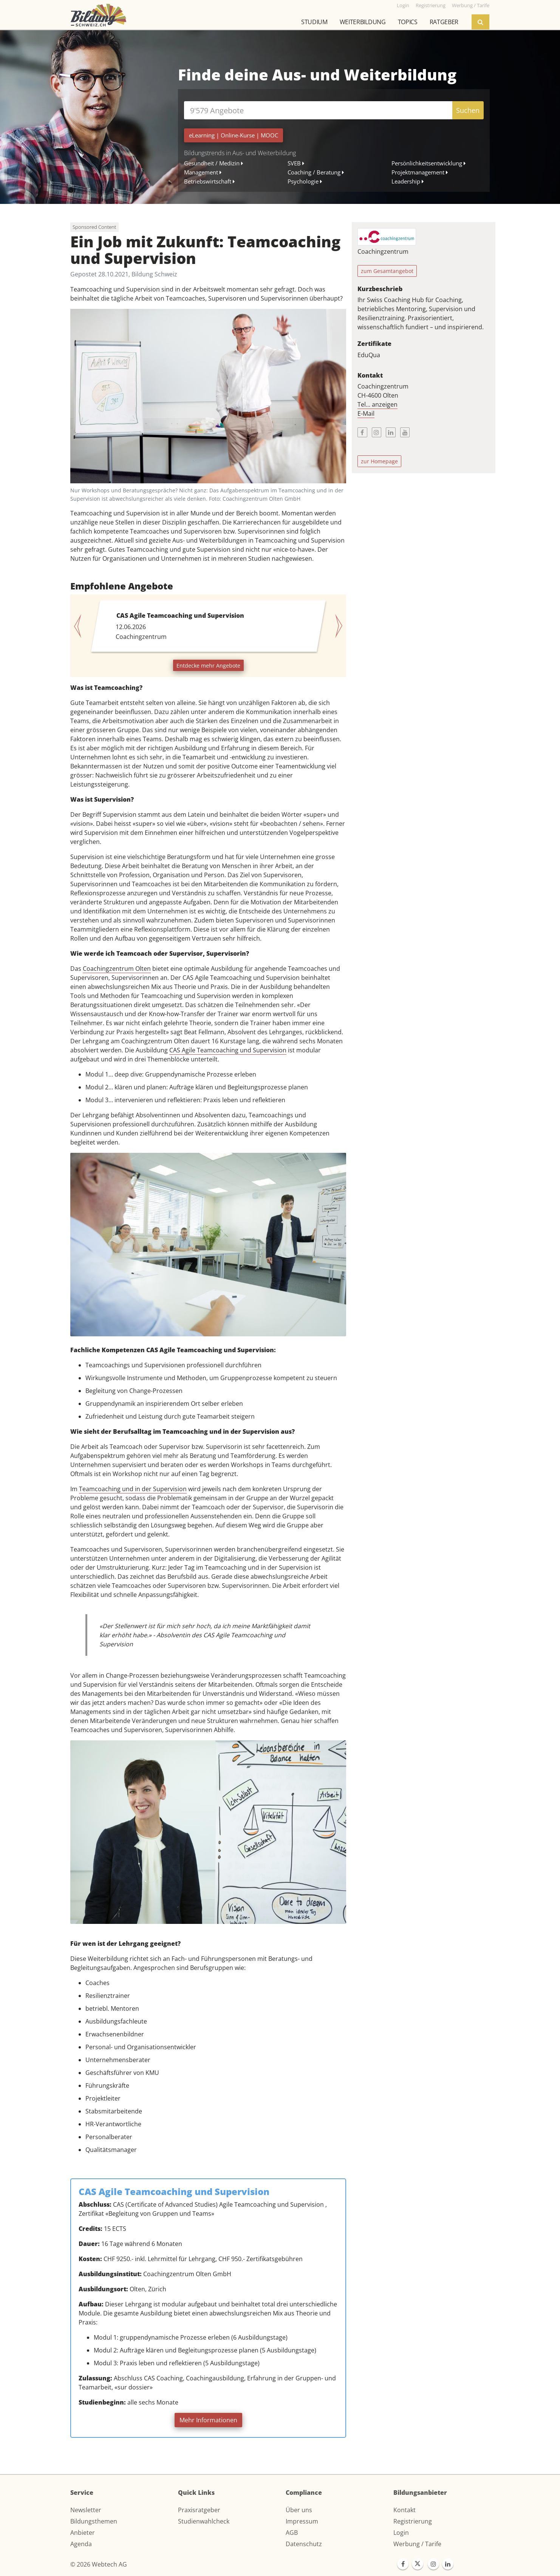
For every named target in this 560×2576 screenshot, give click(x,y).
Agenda (81, 2544)
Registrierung (412, 2521)
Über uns (299, 2510)
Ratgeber (444, 22)
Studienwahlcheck (203, 2521)
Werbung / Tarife (417, 2544)
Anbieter (82, 2532)
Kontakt (404, 2510)
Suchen (468, 110)
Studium (314, 22)
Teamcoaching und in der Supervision (133, 1489)
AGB (292, 2532)
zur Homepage (379, 461)
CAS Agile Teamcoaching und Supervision (227, 1050)
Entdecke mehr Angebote (208, 665)
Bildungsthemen (93, 2521)
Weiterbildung (363, 22)
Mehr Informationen (208, 2420)
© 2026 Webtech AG (98, 2564)
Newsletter (85, 2510)
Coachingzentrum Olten (117, 968)
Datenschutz (304, 2544)
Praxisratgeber (199, 2510)
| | (233, 135)
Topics (408, 22)
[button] (81, 626)
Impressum (302, 2521)
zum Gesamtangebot (387, 271)
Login (401, 2532)
